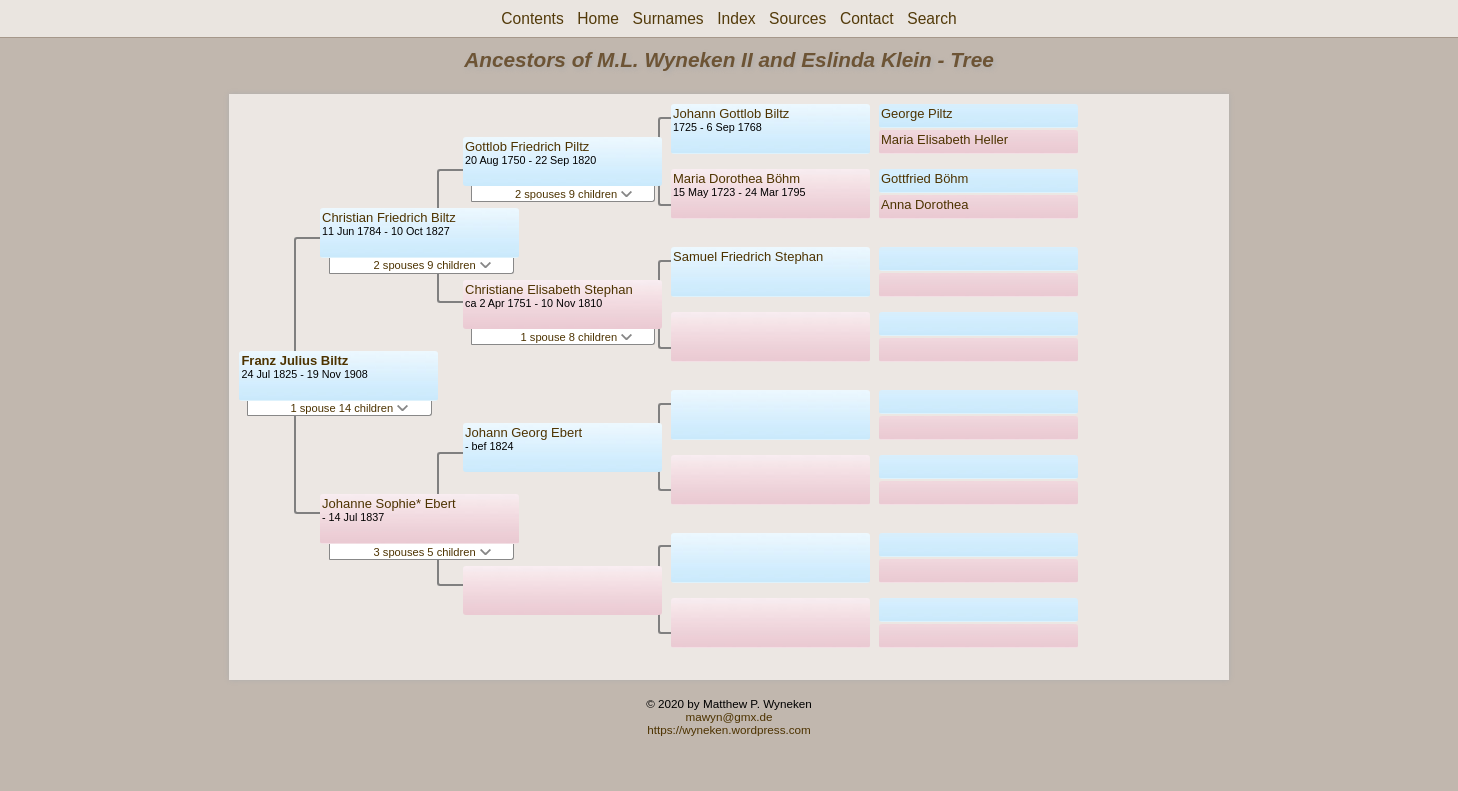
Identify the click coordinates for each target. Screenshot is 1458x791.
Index (736, 18)
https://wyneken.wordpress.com (729, 729)
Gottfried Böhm (924, 178)
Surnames (668, 18)
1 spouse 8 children (577, 337)
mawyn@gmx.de (728, 716)
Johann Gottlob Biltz (731, 113)
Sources (797, 18)
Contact (867, 18)
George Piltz (917, 113)
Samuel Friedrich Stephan (748, 256)
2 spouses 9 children (432, 265)
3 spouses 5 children (432, 552)
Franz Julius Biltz (294, 360)
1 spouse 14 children (349, 408)
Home (598, 18)
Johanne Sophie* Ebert (389, 503)
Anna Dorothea (924, 204)
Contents (532, 18)
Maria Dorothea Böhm (736, 178)
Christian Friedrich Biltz (389, 217)
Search (931, 18)
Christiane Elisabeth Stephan (549, 289)
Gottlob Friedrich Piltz (527, 146)
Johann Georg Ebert (523, 432)
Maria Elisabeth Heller (944, 139)
